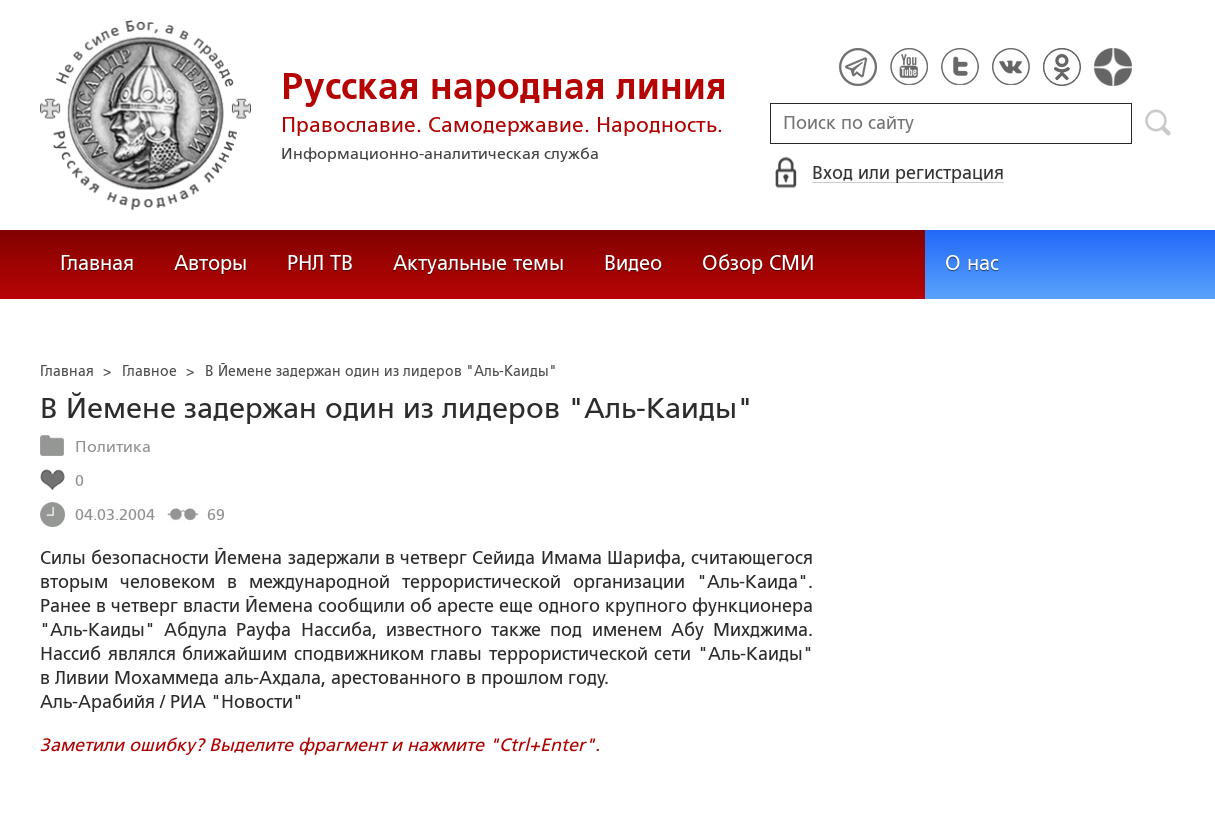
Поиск (1158, 123)
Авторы (210, 263)
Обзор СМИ (758, 263)
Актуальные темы (478, 263)
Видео (633, 263)
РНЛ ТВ (320, 263)
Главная (97, 263)
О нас (972, 263)
